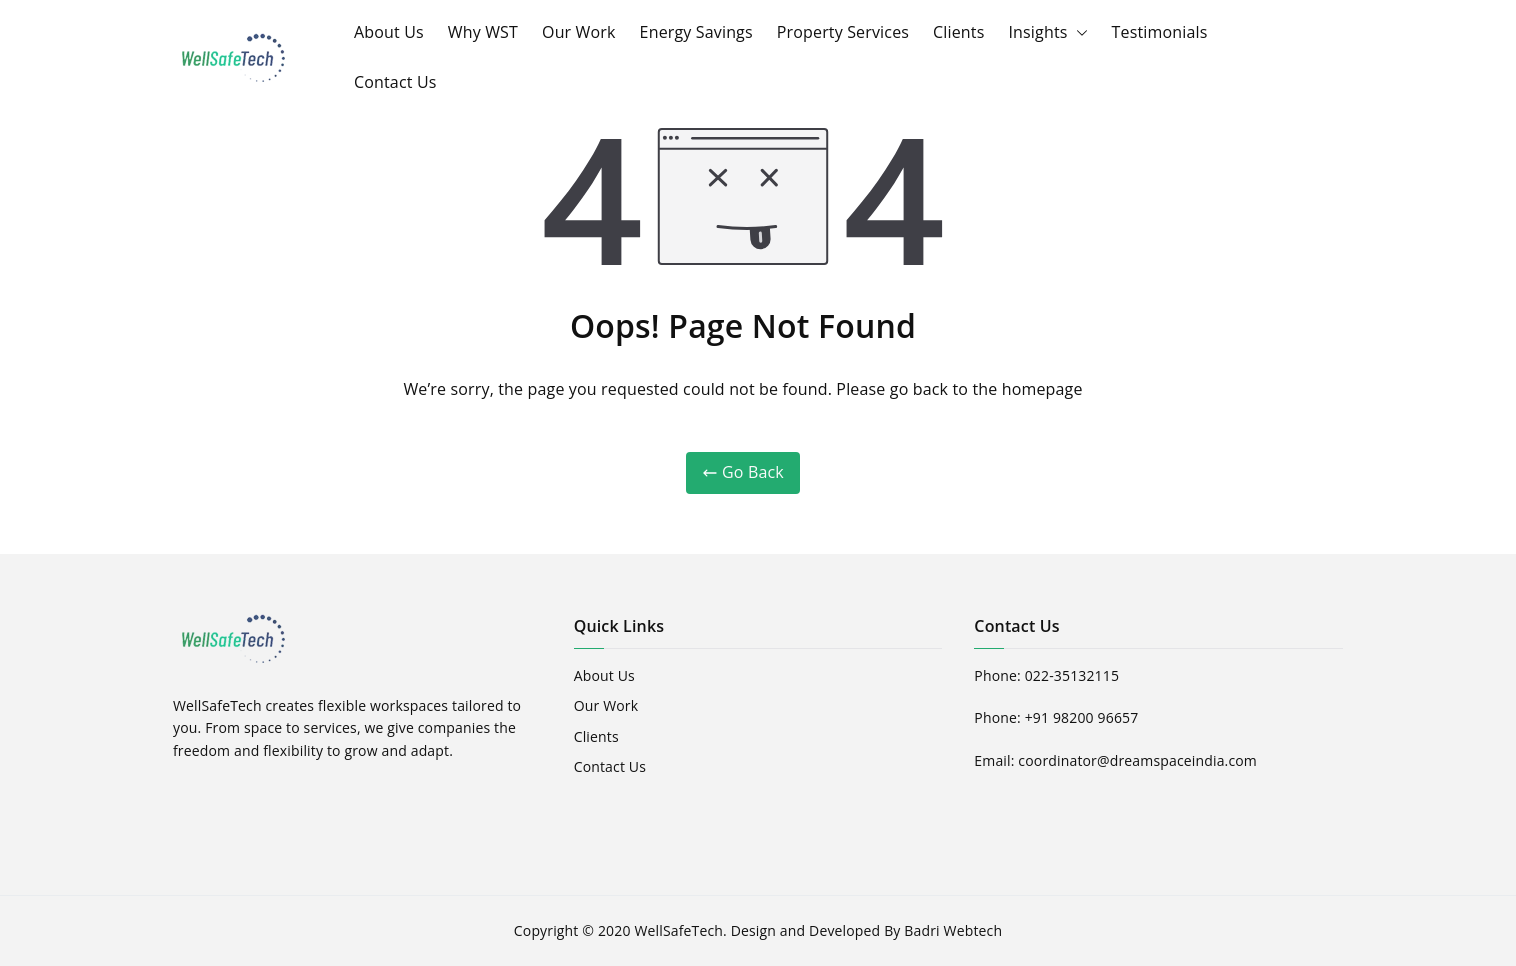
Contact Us (395, 82)
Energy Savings (696, 32)
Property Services (843, 32)
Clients (958, 32)
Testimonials (1160, 32)
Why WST (483, 32)
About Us (389, 32)
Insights (1047, 33)
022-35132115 (1072, 675)
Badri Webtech (953, 930)
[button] (1078, 33)
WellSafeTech (678, 930)
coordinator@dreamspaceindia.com (1137, 760)
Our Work (579, 32)
